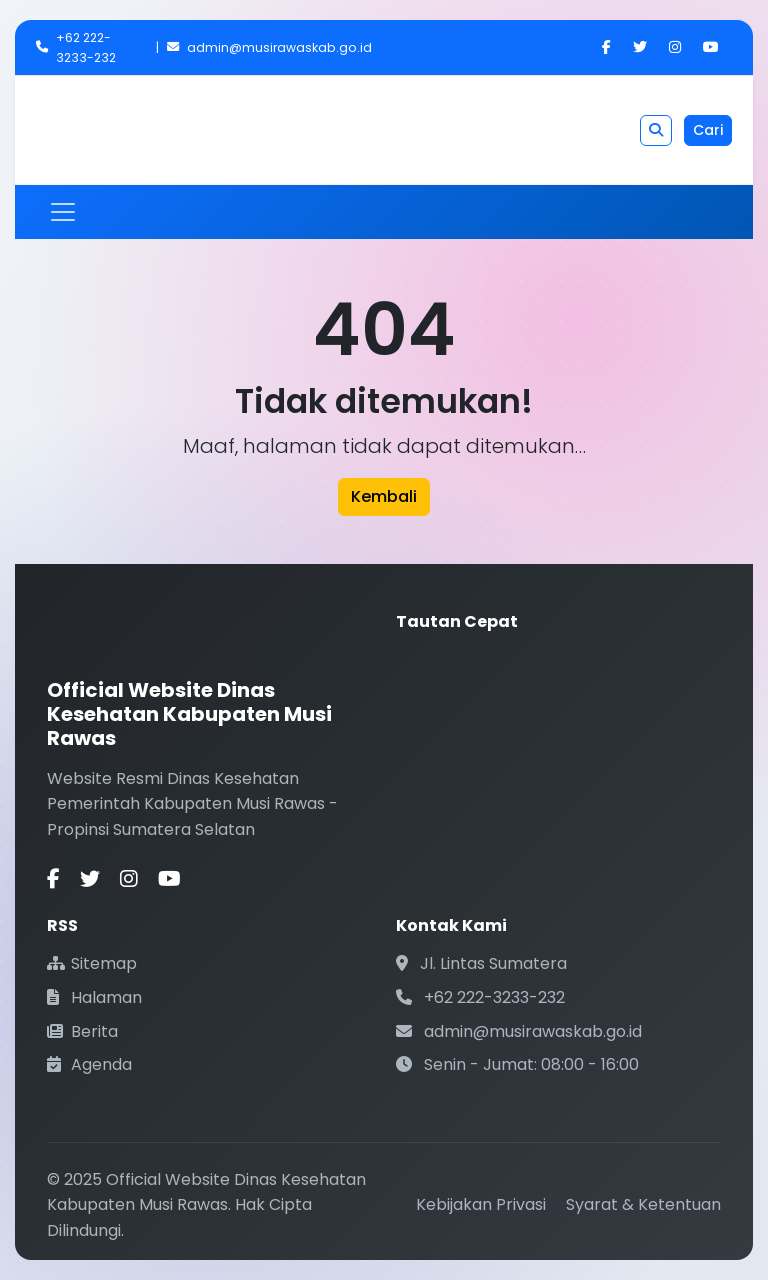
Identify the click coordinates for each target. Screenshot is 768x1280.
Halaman (94, 997)
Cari (708, 130)
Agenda (89, 1064)
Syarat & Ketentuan (643, 1204)
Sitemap (92, 963)
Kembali (384, 496)
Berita (82, 1031)
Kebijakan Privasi (481, 1204)
